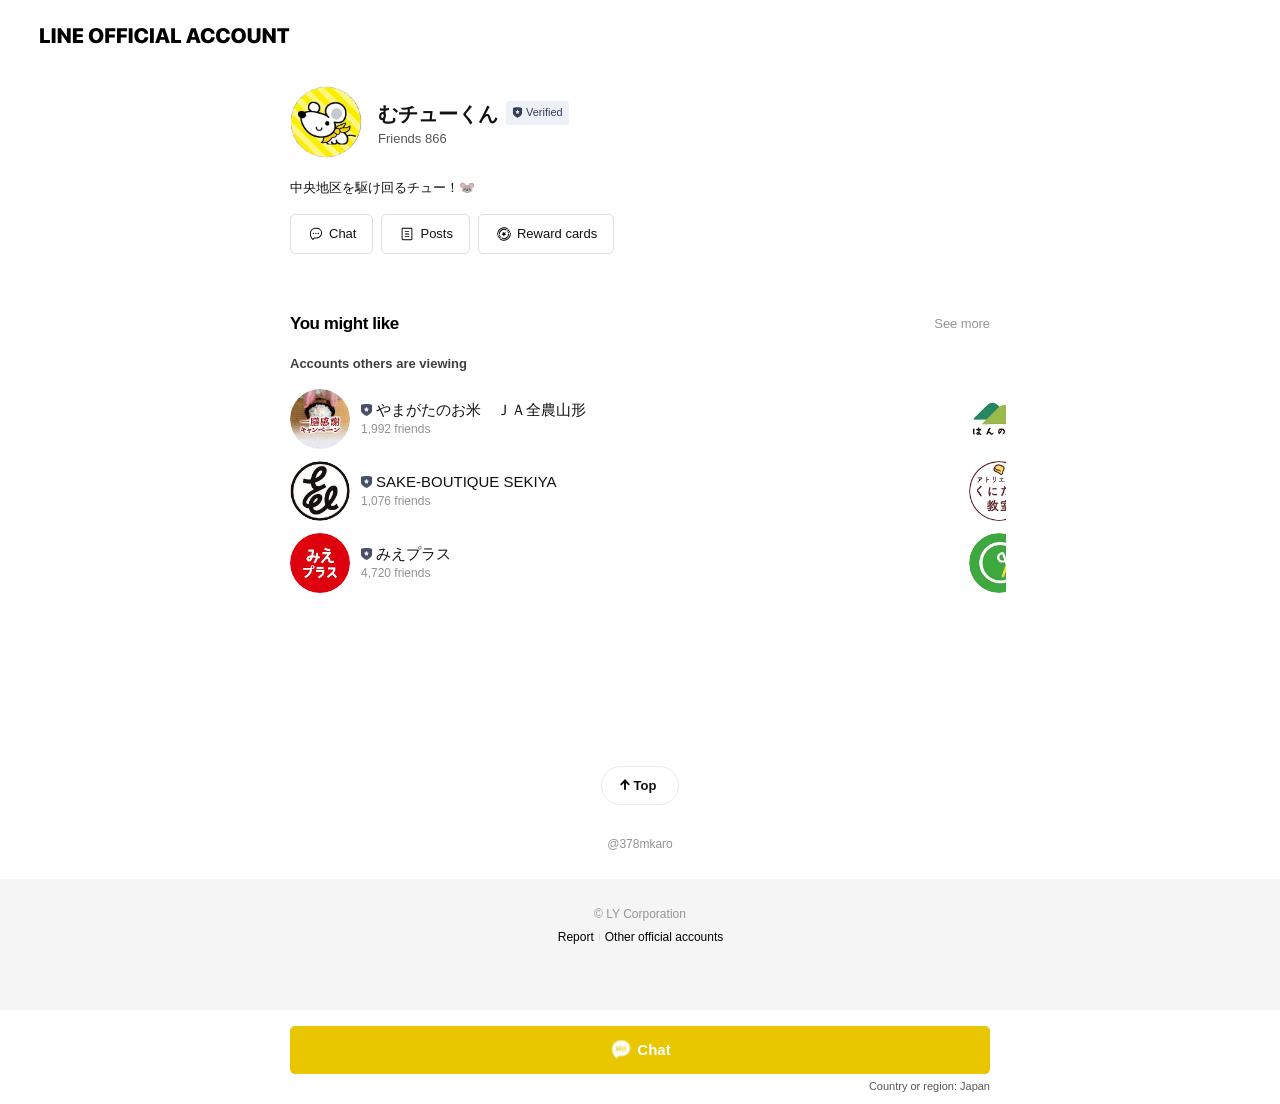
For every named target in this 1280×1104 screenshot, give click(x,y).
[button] (425, 234)
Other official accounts (664, 937)
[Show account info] (537, 113)
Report (576, 937)
